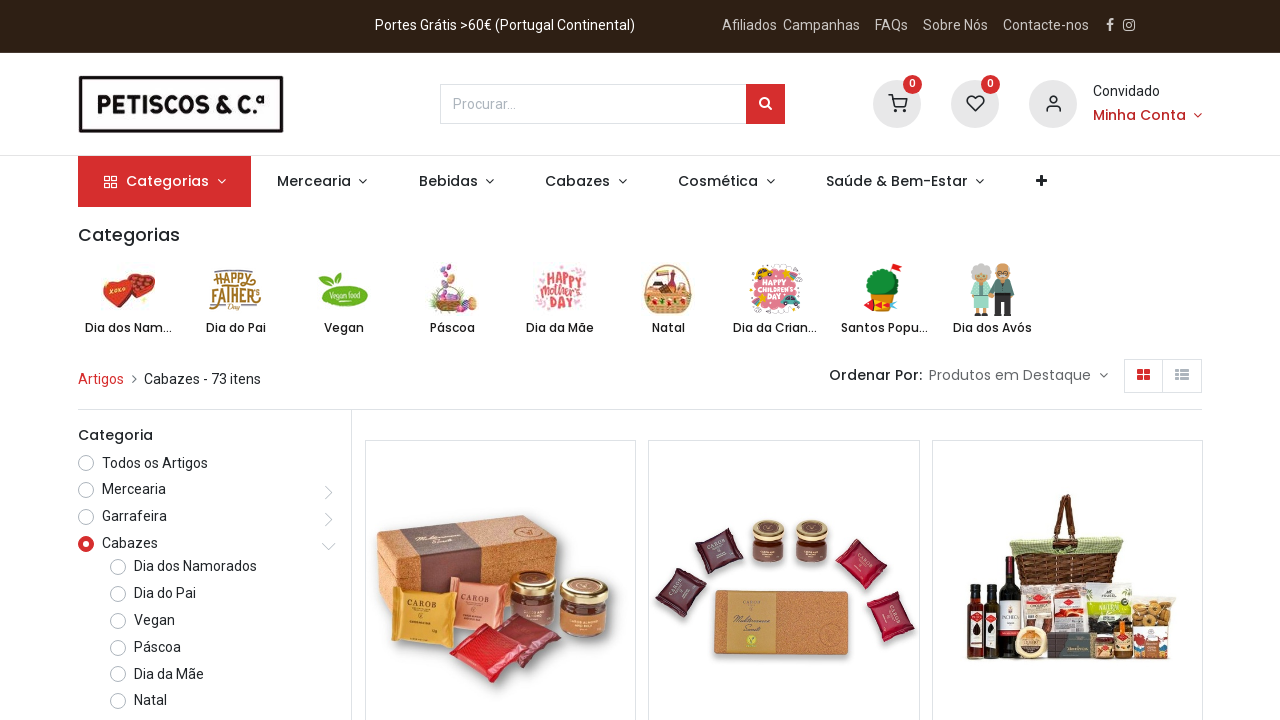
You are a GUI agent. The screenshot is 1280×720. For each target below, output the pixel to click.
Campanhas (821, 25)
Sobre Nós (957, 25)
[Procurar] (765, 104)
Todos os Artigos (155, 463)
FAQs (891, 25)
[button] (1041, 182)
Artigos (101, 379)
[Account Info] (1147, 116)
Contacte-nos (1046, 25)
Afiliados (751, 25)
